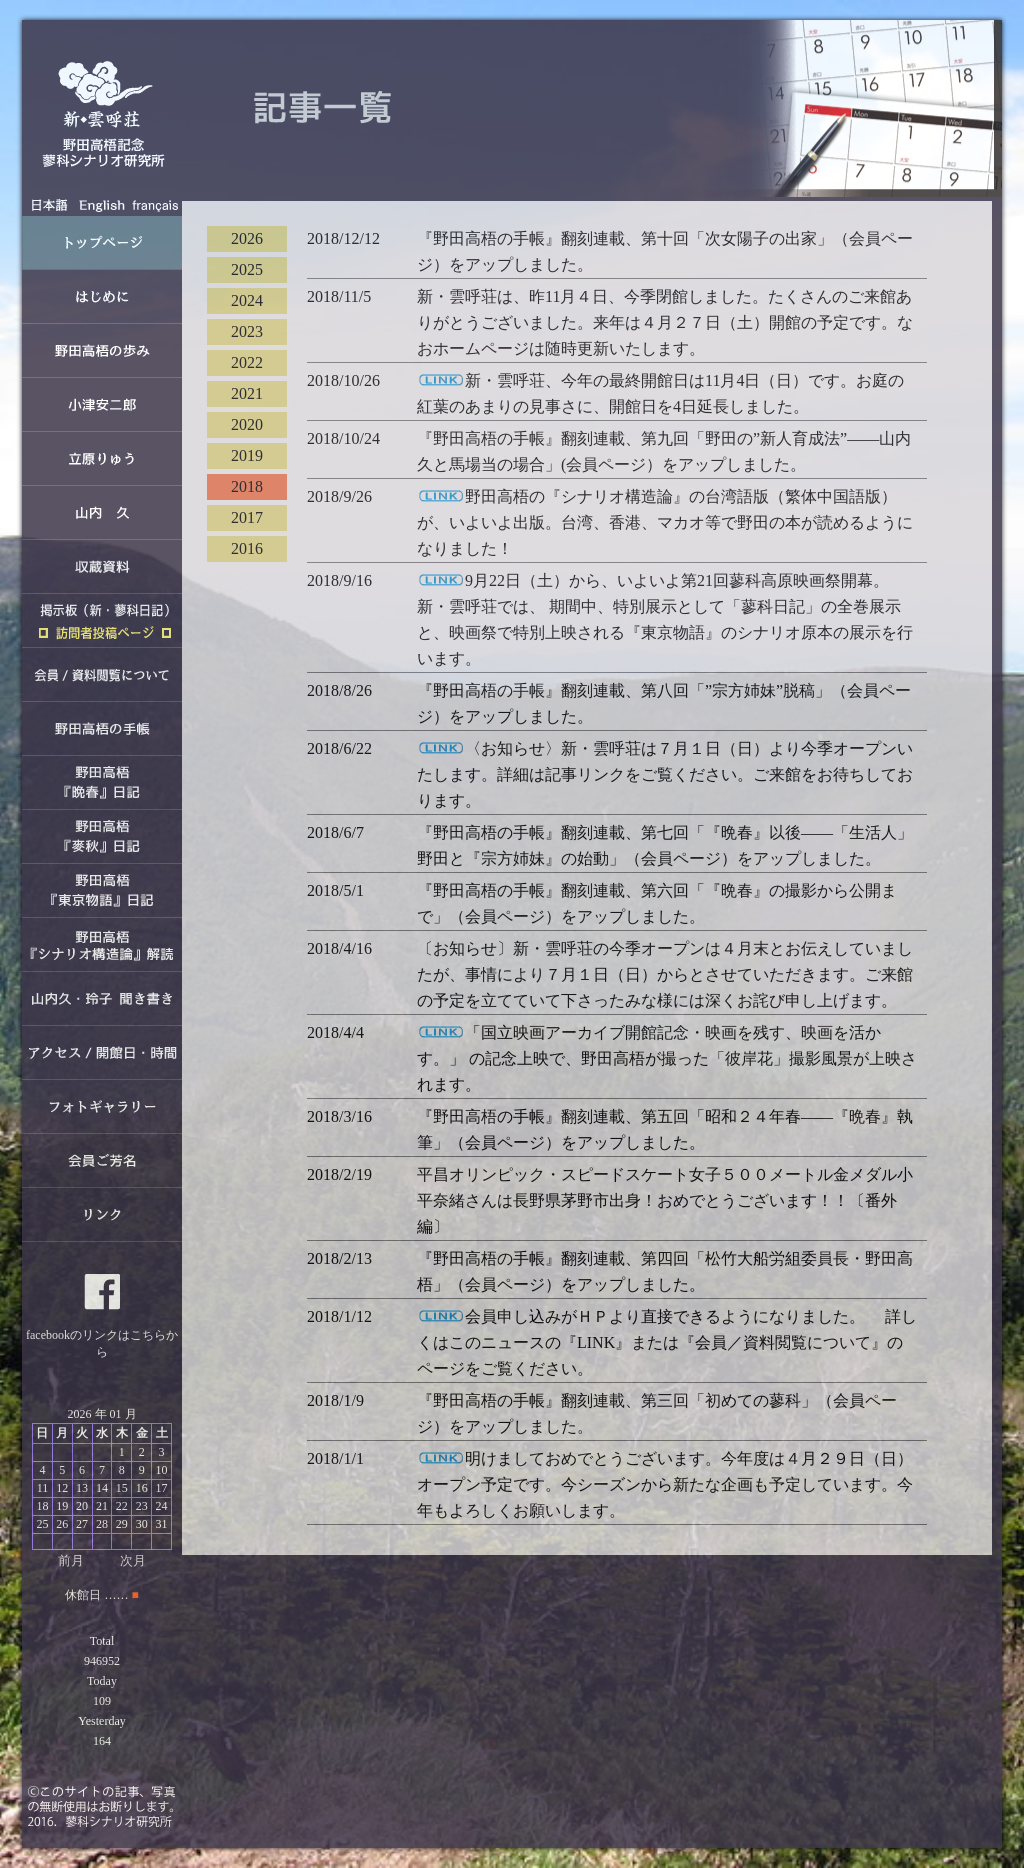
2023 (247, 331)
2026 (247, 238)
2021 (247, 393)
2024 (247, 300)
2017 (247, 517)
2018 (247, 486)
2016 (247, 548)
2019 (247, 455)
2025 (247, 269)
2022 (247, 362)
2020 (247, 424)
